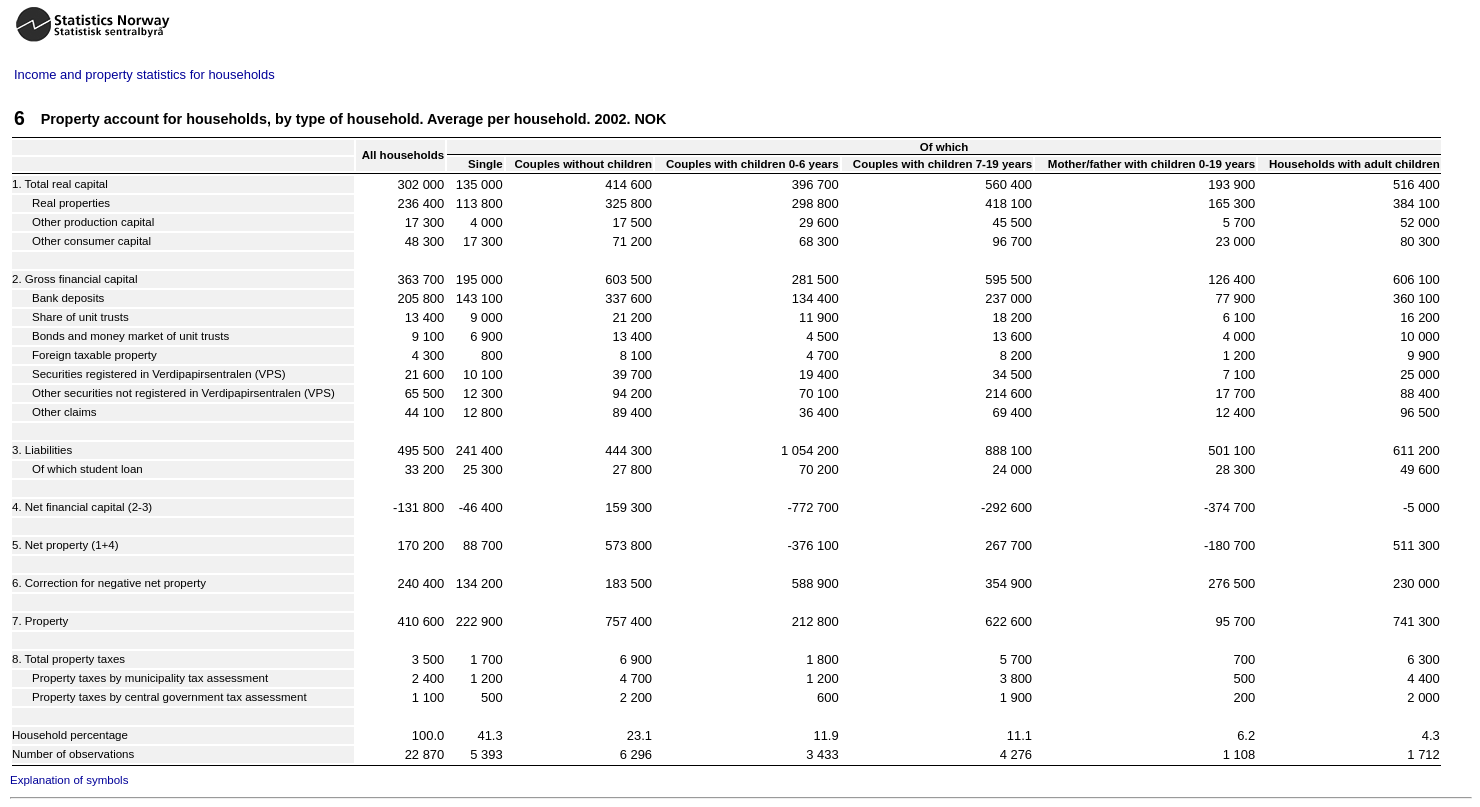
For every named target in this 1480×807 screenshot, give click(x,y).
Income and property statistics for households (144, 74)
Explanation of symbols (69, 780)
